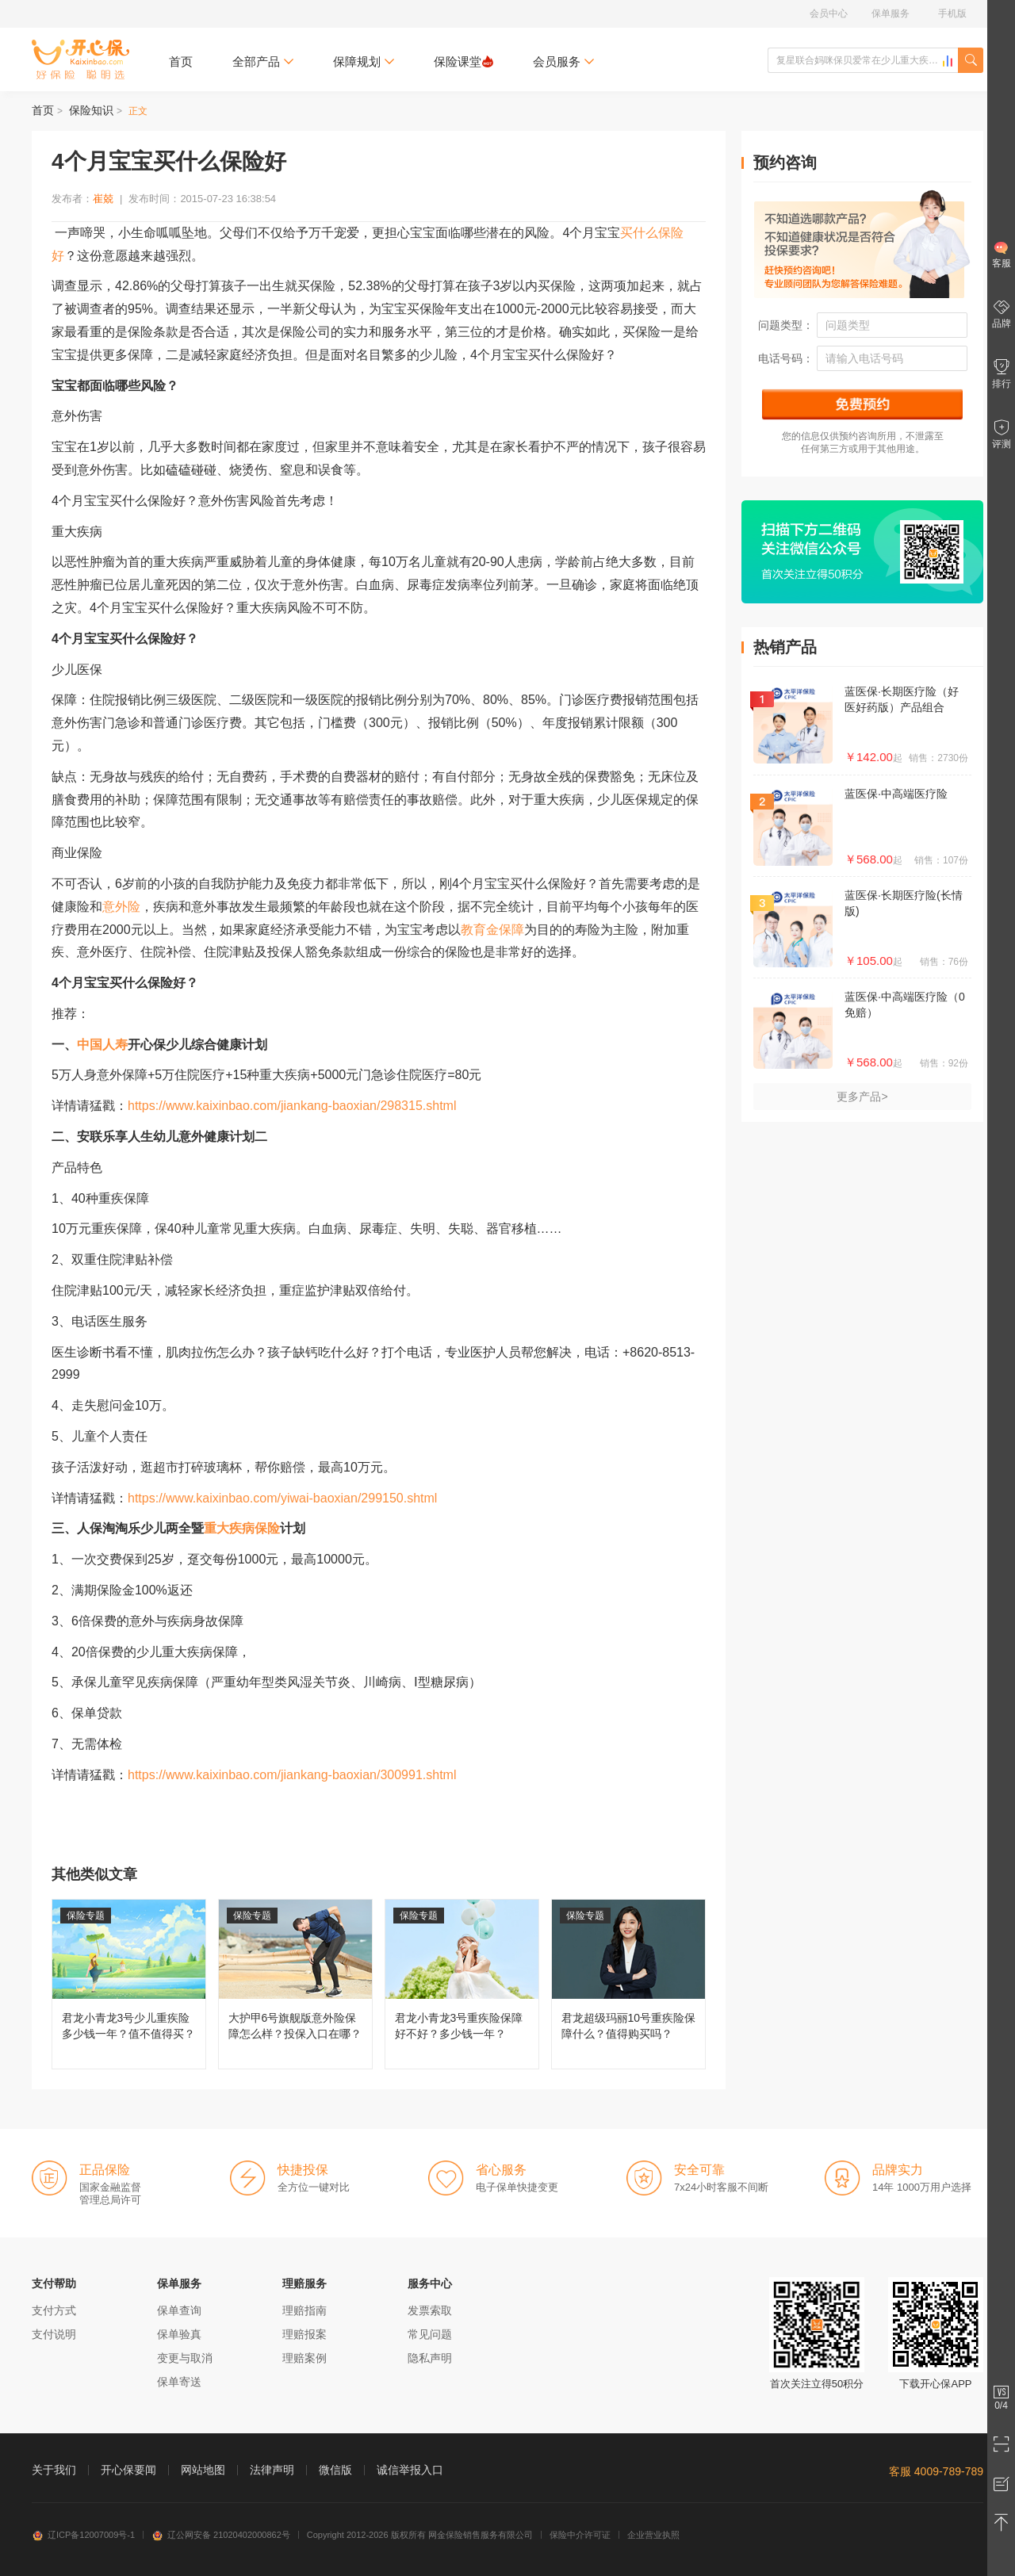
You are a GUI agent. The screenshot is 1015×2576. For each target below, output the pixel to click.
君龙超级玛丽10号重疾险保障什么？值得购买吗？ (628, 1984)
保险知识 (91, 110)
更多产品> (862, 1096)
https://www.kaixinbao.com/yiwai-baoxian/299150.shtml (282, 1498)
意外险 (121, 906)
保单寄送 (179, 2381)
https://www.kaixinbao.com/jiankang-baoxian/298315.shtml (292, 1105)
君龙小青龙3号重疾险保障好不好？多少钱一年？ (461, 1984)
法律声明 (272, 2469)
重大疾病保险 (242, 1528)
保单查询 (179, 2310)
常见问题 (430, 2334)
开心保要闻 (128, 2469)
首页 (181, 61)
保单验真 (179, 2334)
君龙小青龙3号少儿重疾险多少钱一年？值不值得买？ (128, 1984)
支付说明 (54, 2334)
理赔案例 (304, 2358)
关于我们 (54, 2469)
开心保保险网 (80, 59)
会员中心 (829, 13)
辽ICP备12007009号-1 (83, 2535)
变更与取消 (185, 2358)
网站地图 (203, 2469)
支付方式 (54, 2310)
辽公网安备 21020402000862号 (220, 2535)
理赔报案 (304, 2334)
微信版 (335, 2469)
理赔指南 (304, 2310)
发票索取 (430, 2310)
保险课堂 (463, 61)
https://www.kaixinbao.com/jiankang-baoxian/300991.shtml (292, 1775)
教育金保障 (492, 929)
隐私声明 (430, 2358)
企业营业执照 (653, 2535)
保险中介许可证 (580, 2535)
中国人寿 (102, 1044)
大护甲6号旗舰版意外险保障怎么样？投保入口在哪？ (295, 1984)
